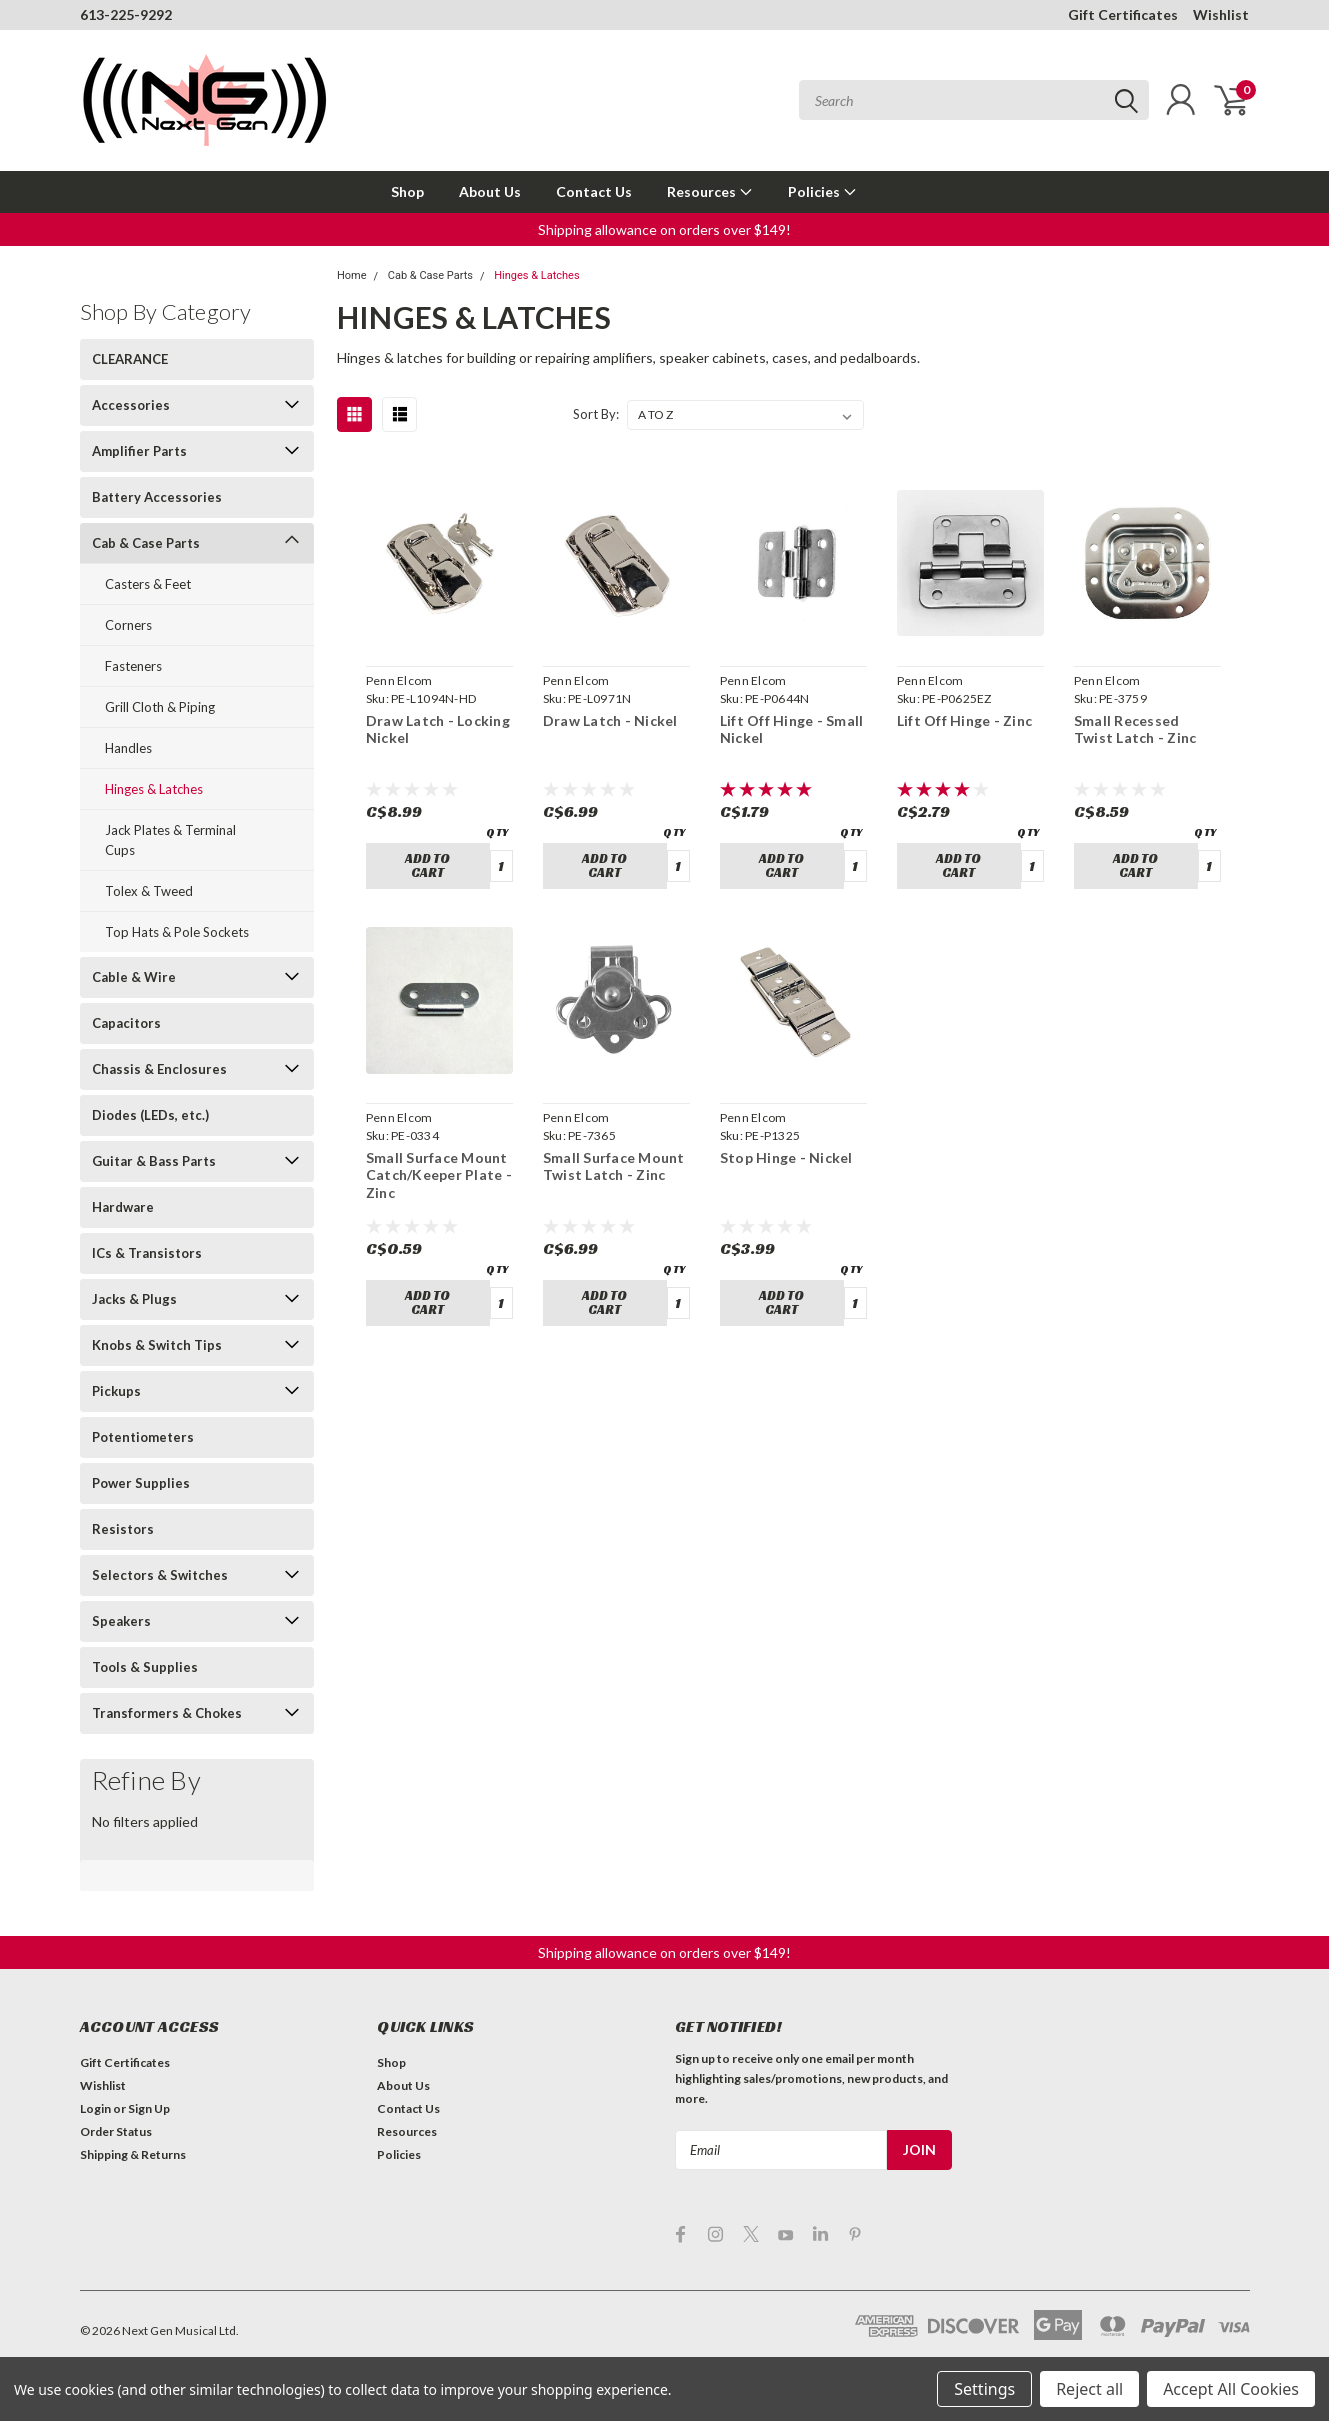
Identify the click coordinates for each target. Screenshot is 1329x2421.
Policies (822, 191)
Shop (407, 191)
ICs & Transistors (147, 1253)
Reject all (1089, 2389)
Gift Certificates (1123, 14)
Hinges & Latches (154, 789)
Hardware (123, 1207)
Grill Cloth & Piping (160, 707)
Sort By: (596, 414)
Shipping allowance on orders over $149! (664, 229)
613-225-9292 (126, 14)
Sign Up (149, 2108)
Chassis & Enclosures (159, 1069)
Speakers (121, 1621)
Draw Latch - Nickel (610, 720)
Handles (128, 748)
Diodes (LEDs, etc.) (150, 1115)
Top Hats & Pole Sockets (177, 932)
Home (352, 275)
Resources (710, 191)
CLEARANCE (130, 359)
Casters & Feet (148, 584)
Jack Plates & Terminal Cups (170, 840)
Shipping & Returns (133, 2154)
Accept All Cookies (1231, 2389)
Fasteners (133, 666)
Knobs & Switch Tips (157, 1345)
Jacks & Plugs (134, 1299)
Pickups (116, 1391)
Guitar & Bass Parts (154, 1161)
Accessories (131, 405)
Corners (128, 625)
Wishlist (1221, 14)
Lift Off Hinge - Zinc (964, 720)
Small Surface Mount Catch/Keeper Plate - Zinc (439, 1175)
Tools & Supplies (145, 1667)
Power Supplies (141, 1483)
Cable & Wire (134, 977)
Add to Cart (427, 865)
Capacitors (126, 1023)
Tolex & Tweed (149, 891)
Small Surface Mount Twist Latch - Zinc (614, 1166)
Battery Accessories (157, 497)
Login (95, 2108)
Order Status (116, 2131)
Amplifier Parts (139, 451)
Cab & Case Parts (146, 543)
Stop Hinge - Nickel (786, 1157)
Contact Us (594, 191)
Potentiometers (143, 1437)
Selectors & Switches (160, 1575)
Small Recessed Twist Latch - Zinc (1135, 729)
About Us (490, 191)
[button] (664, 229)
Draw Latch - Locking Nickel (438, 729)
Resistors (123, 1529)
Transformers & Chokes (167, 1713)
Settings (984, 2389)
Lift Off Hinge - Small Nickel (792, 729)
